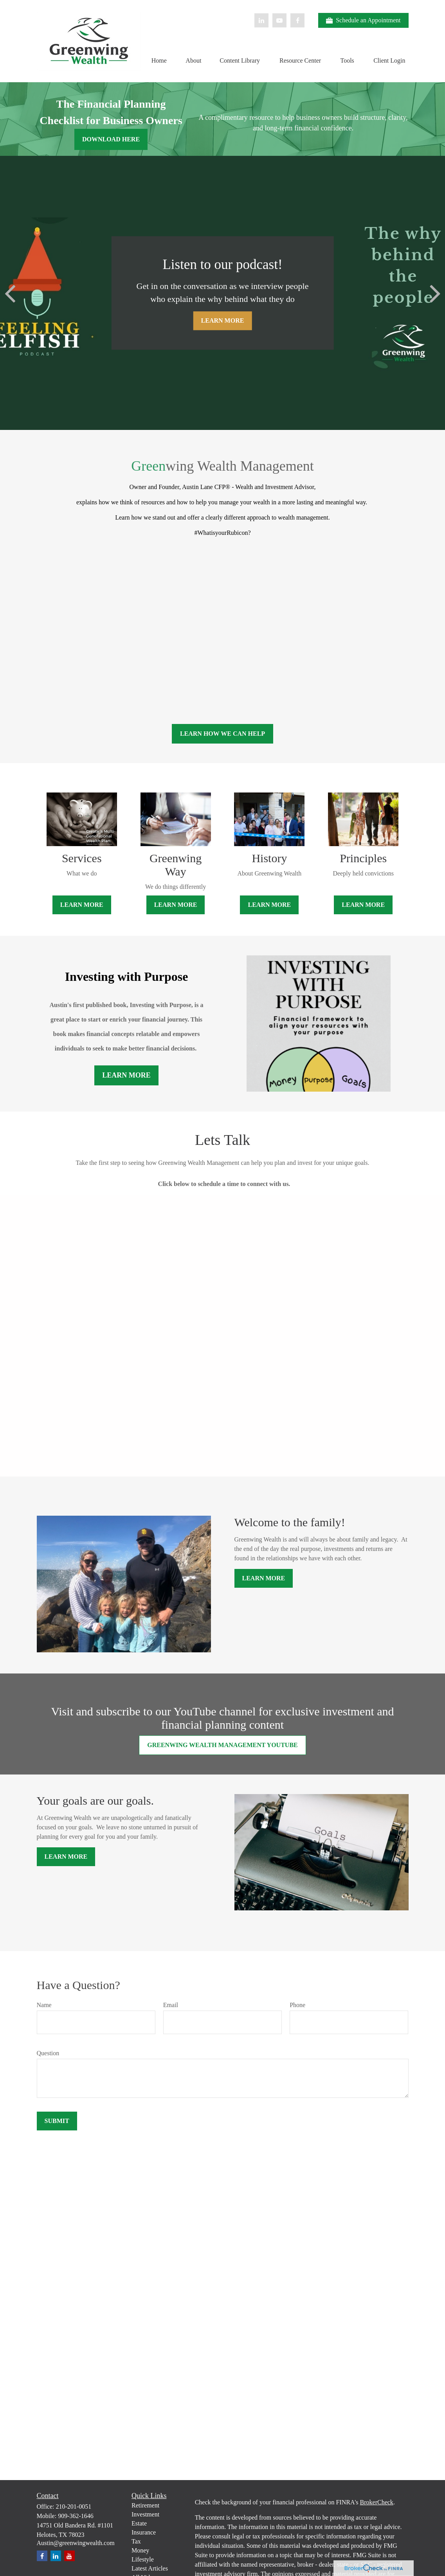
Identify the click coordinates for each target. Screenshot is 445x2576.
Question (48, 2053)
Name (44, 2005)
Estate (139, 2523)
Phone (297, 2005)
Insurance (144, 2532)
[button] (159, 60)
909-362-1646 (76, 2516)
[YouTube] (279, 20)
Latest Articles (150, 2568)
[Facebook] (297, 20)
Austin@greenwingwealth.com (76, 2543)
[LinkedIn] (261, 20)
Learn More (126, 1075)
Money (140, 2550)
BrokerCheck (376, 2502)
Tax (136, 2541)
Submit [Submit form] (57, 2120)
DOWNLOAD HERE (111, 139)
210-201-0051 (74, 2506)
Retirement (145, 2505)
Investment (145, 2514)
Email (170, 2005)
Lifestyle (143, 2559)
